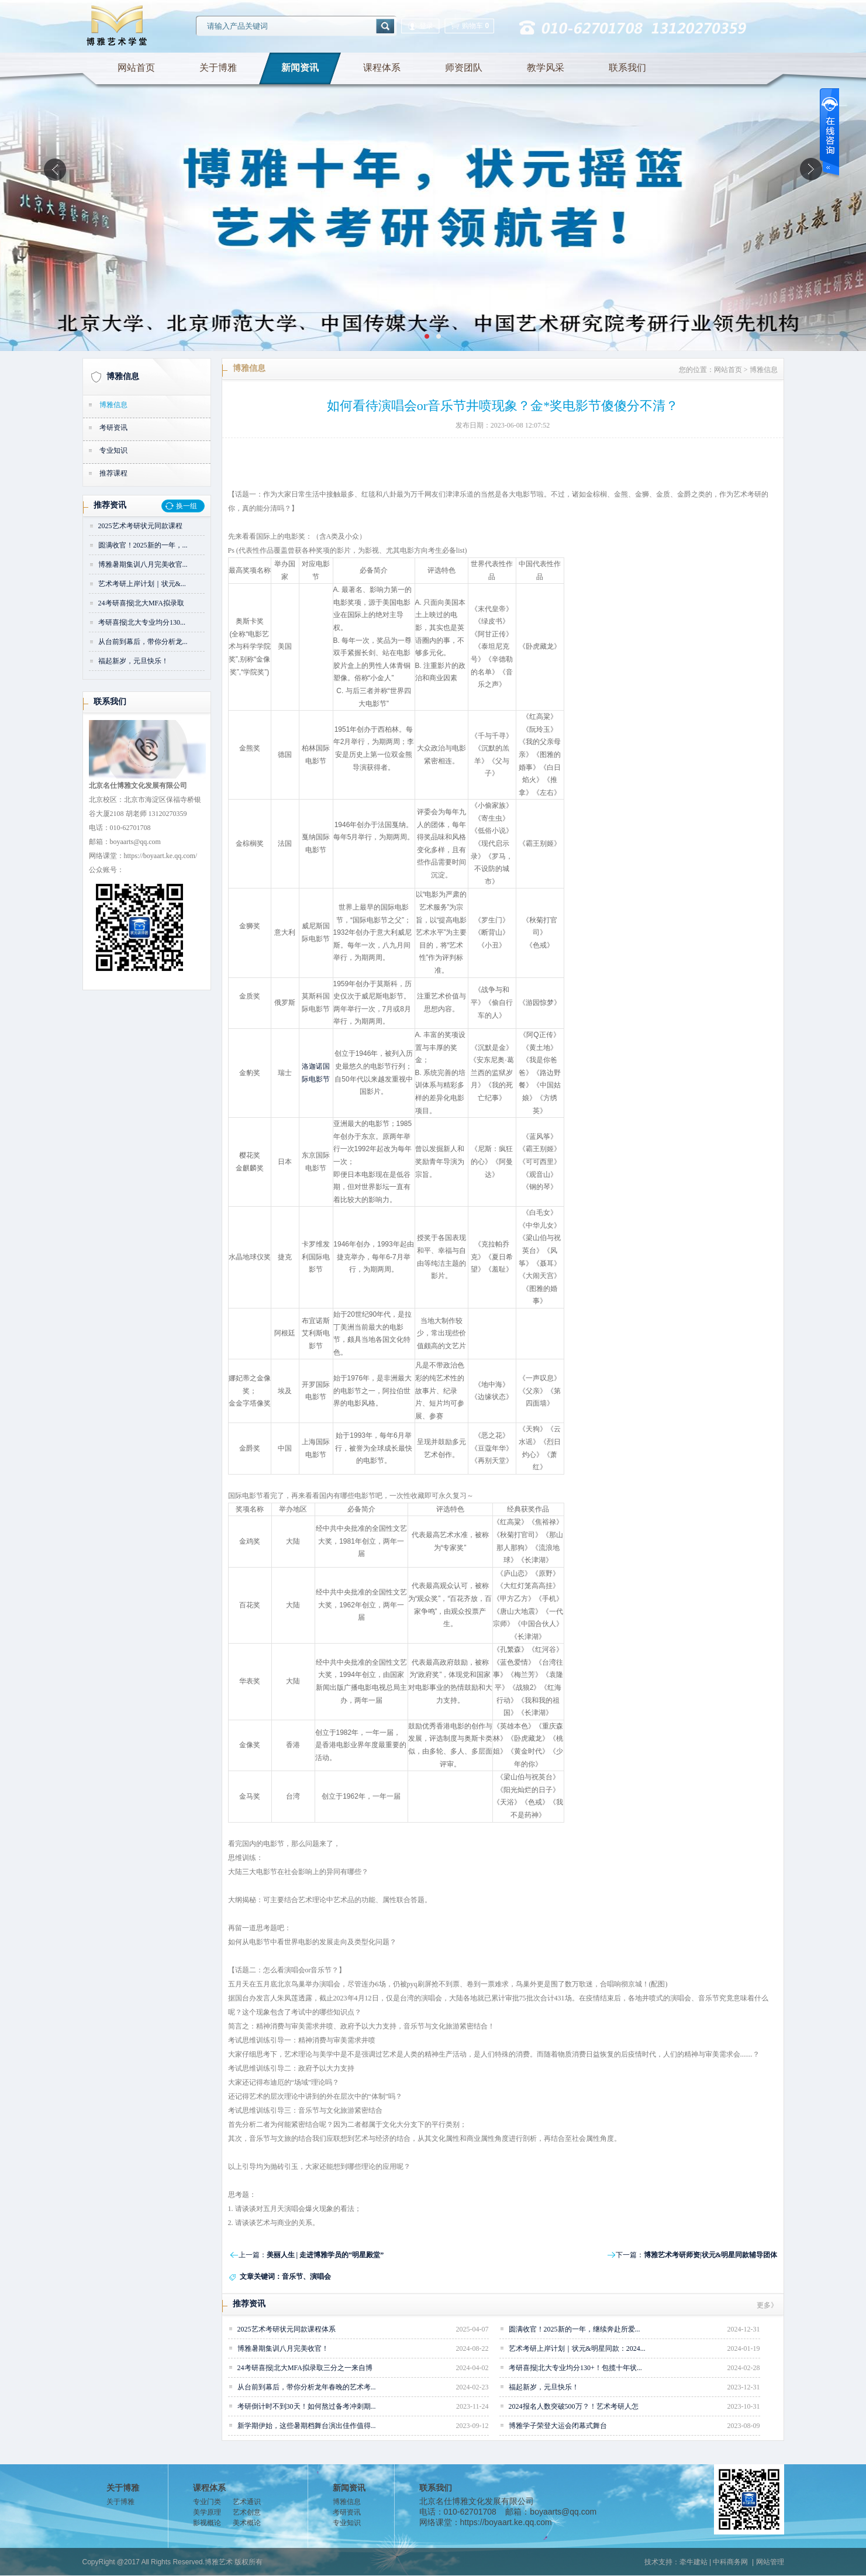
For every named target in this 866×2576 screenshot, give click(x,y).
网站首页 (136, 68)
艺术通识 (247, 2502)
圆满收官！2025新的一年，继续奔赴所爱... (574, 2329)
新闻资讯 (300, 68)
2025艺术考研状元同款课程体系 (286, 2329)
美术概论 (247, 2523)
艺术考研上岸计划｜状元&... (142, 584)
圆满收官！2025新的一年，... (143, 545)
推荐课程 (113, 473)
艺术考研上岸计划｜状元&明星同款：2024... (577, 2348)
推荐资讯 (110, 505)
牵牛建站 (693, 2562)
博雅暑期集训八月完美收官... (143, 564)
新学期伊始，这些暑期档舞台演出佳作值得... (306, 2426)
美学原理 (207, 2512)
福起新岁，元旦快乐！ (133, 661)
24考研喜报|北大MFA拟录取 (141, 603)
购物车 (469, 26)
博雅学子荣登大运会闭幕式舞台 (558, 2426)
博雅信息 (122, 376)
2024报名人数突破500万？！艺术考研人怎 (574, 2406)
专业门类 (207, 2502)
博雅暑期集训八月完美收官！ (283, 2348)
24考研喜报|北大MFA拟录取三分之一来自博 (305, 2368)
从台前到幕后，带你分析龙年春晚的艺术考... (306, 2387)
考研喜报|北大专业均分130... (141, 622)
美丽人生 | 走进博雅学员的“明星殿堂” (325, 2255)
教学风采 (545, 68)
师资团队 (463, 68)
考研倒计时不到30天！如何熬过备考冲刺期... (306, 2406)
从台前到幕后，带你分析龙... (143, 642)
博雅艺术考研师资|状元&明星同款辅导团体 (711, 2255)
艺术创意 (247, 2512)
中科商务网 (730, 2562)
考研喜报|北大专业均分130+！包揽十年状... (575, 2368)
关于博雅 (218, 68)
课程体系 (382, 68)
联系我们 (627, 68)
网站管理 (770, 2562)
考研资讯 (113, 427)
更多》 (767, 2305)
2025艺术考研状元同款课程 (140, 526)
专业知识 (113, 450)
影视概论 (207, 2523)
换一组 (186, 506)
